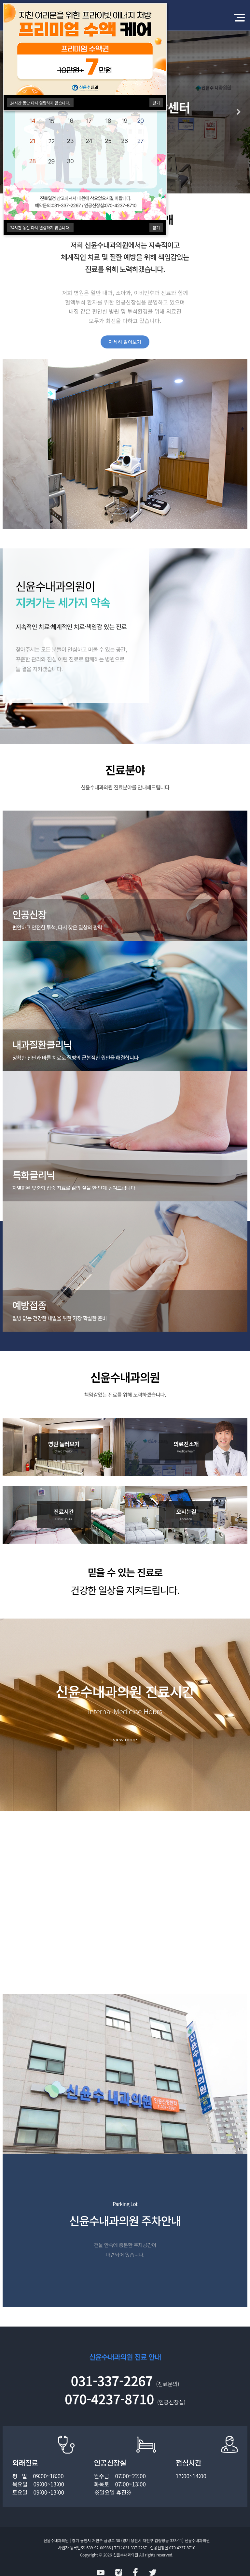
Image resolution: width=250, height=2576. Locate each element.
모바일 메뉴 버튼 (239, 17)
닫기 (156, 103)
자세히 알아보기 (125, 341)
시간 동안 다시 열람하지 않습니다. (40, 103)
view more (125, 1738)
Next (238, 112)
